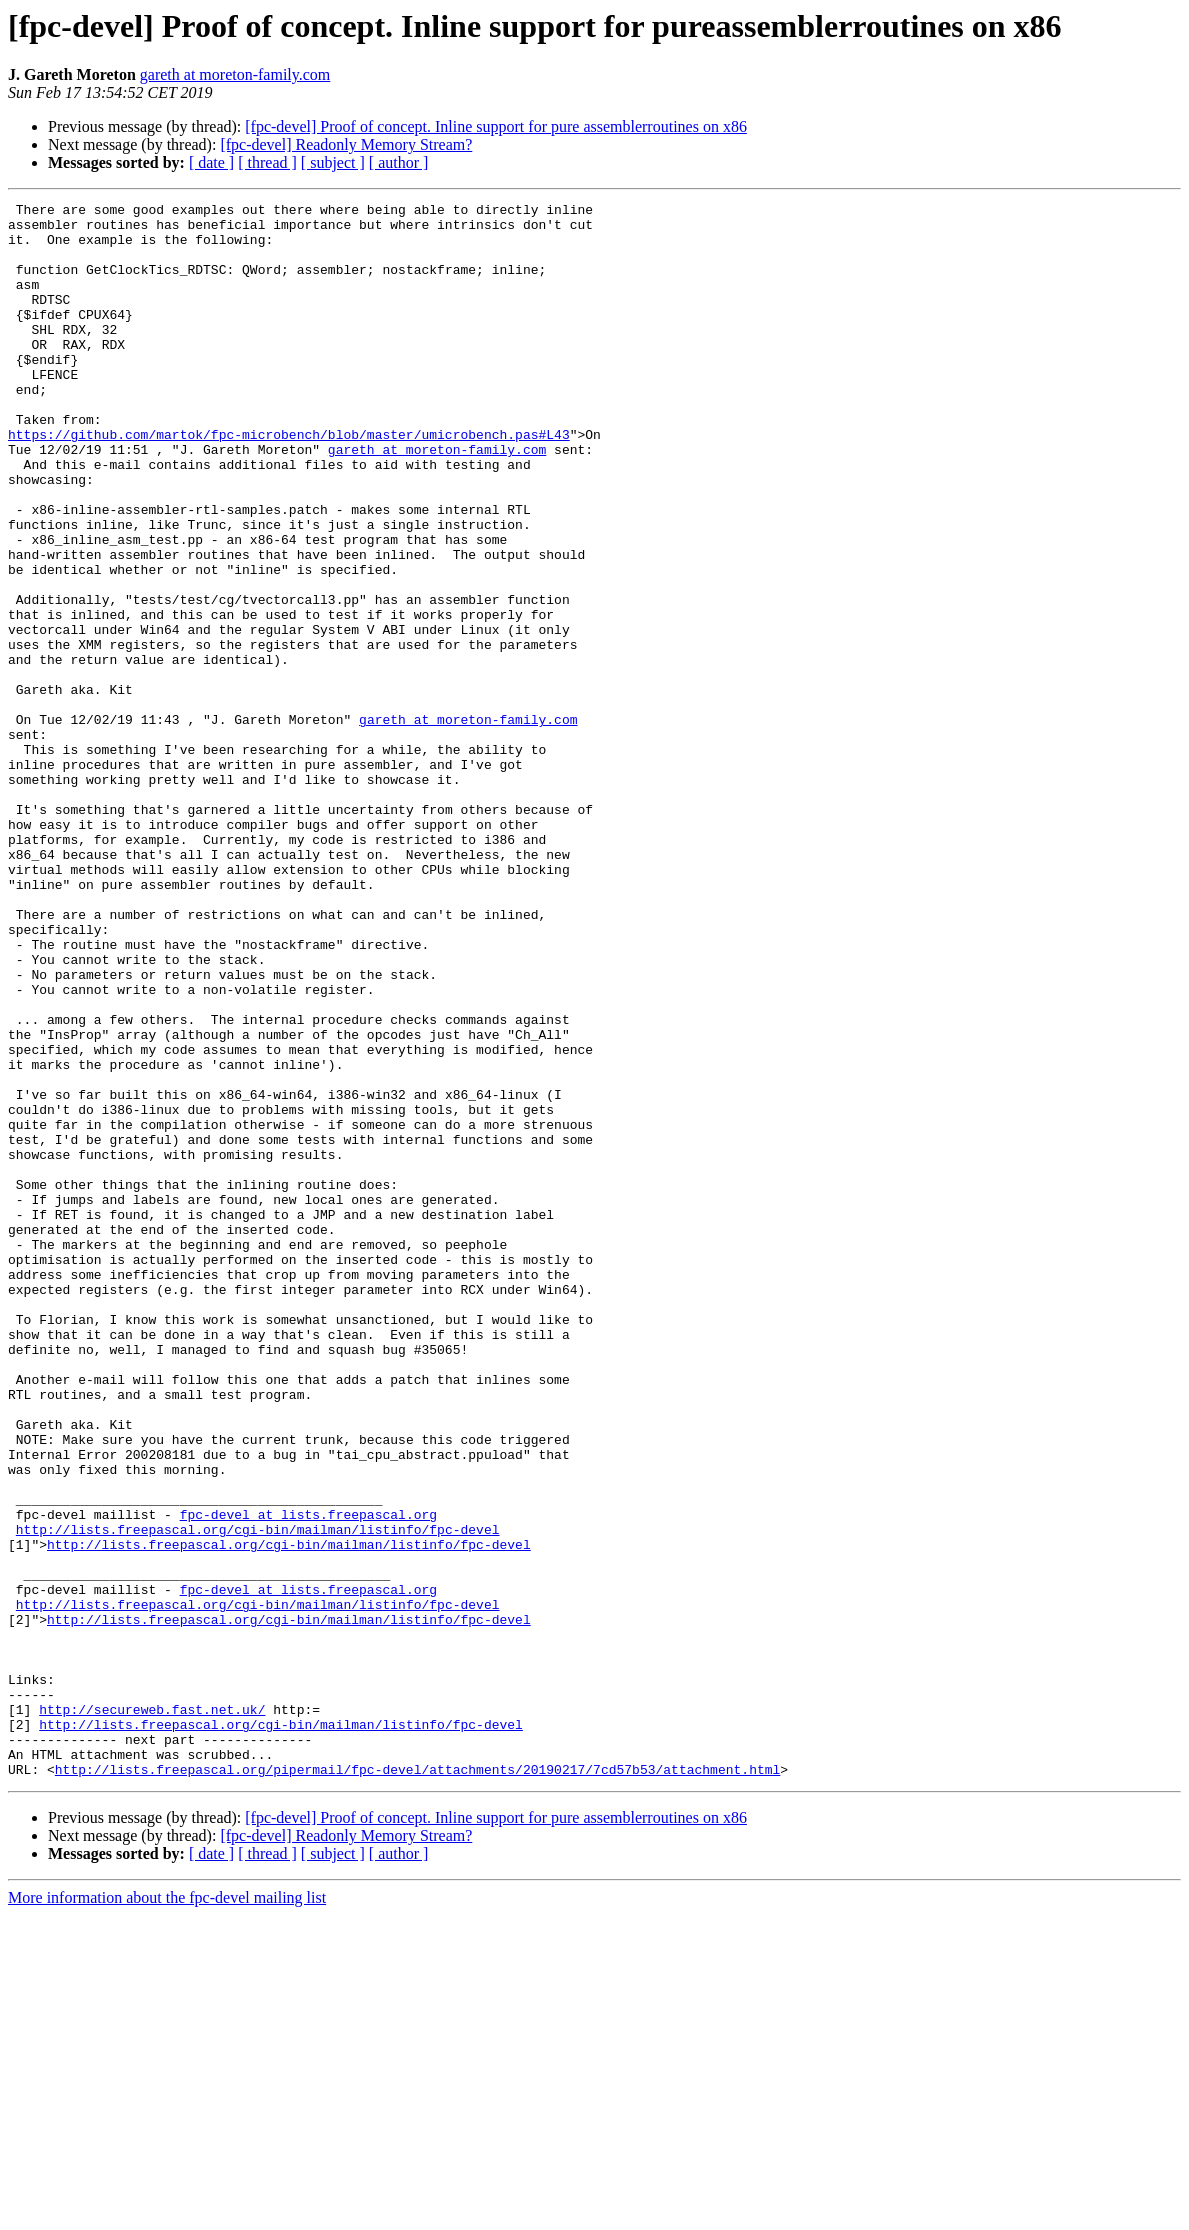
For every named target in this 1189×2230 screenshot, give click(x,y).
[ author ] (399, 162)
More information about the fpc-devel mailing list (167, 2212)
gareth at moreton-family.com (235, 74)
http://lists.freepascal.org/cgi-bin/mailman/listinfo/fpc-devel (258, 1796)
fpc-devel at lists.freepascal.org (308, 1778)
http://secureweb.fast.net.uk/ (152, 2012)
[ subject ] (333, 162)
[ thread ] (267, 162)
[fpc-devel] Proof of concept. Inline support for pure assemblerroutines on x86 (496, 126)
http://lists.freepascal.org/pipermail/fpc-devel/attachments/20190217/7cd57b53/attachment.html (417, 2084)
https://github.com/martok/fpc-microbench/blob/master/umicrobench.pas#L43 (289, 482)
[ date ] (211, 162)
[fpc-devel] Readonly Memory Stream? (346, 144)
